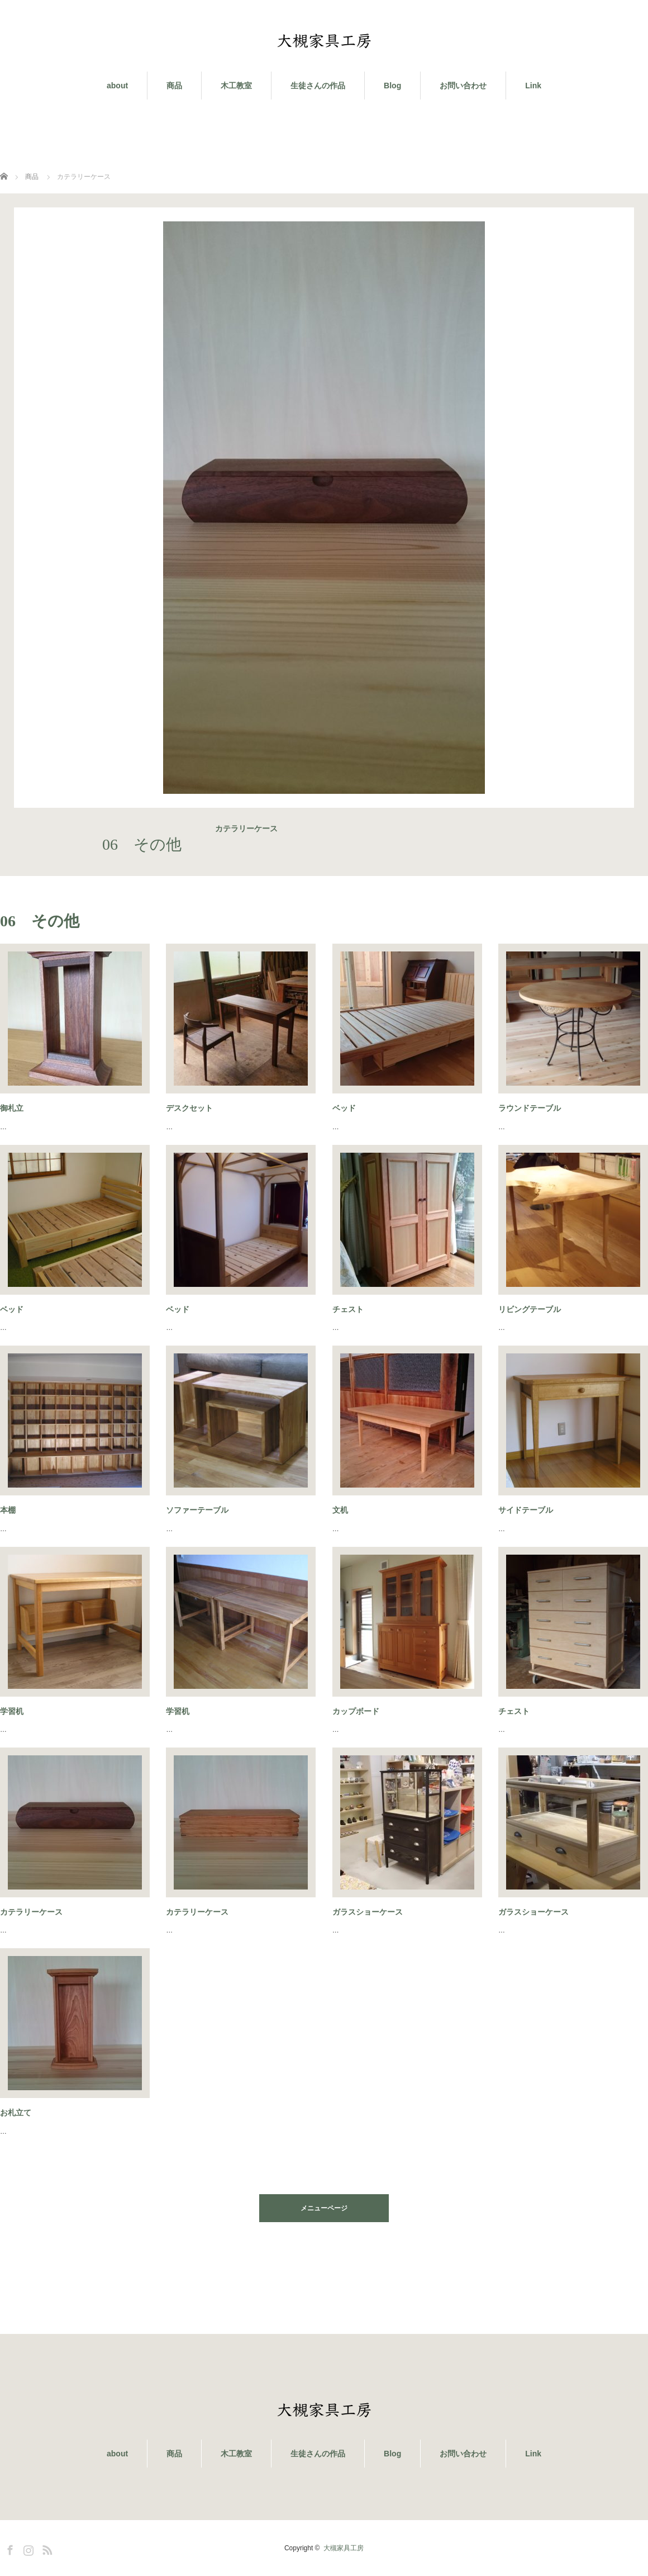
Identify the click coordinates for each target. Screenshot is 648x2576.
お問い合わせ (463, 85)
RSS (45, 2548)
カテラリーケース (31, 1911)
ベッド (344, 1108)
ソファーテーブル (197, 1509)
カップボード (355, 1711)
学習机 (11, 1711)
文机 (340, 1509)
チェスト (348, 1309)
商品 (174, 85)
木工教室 (236, 85)
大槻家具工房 (343, 2548)
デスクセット (189, 1108)
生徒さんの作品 (317, 85)
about (117, 85)
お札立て (15, 2112)
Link (533, 85)
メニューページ (324, 2208)
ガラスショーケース (367, 1911)
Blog (392, 85)
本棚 (8, 1509)
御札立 (11, 1108)
